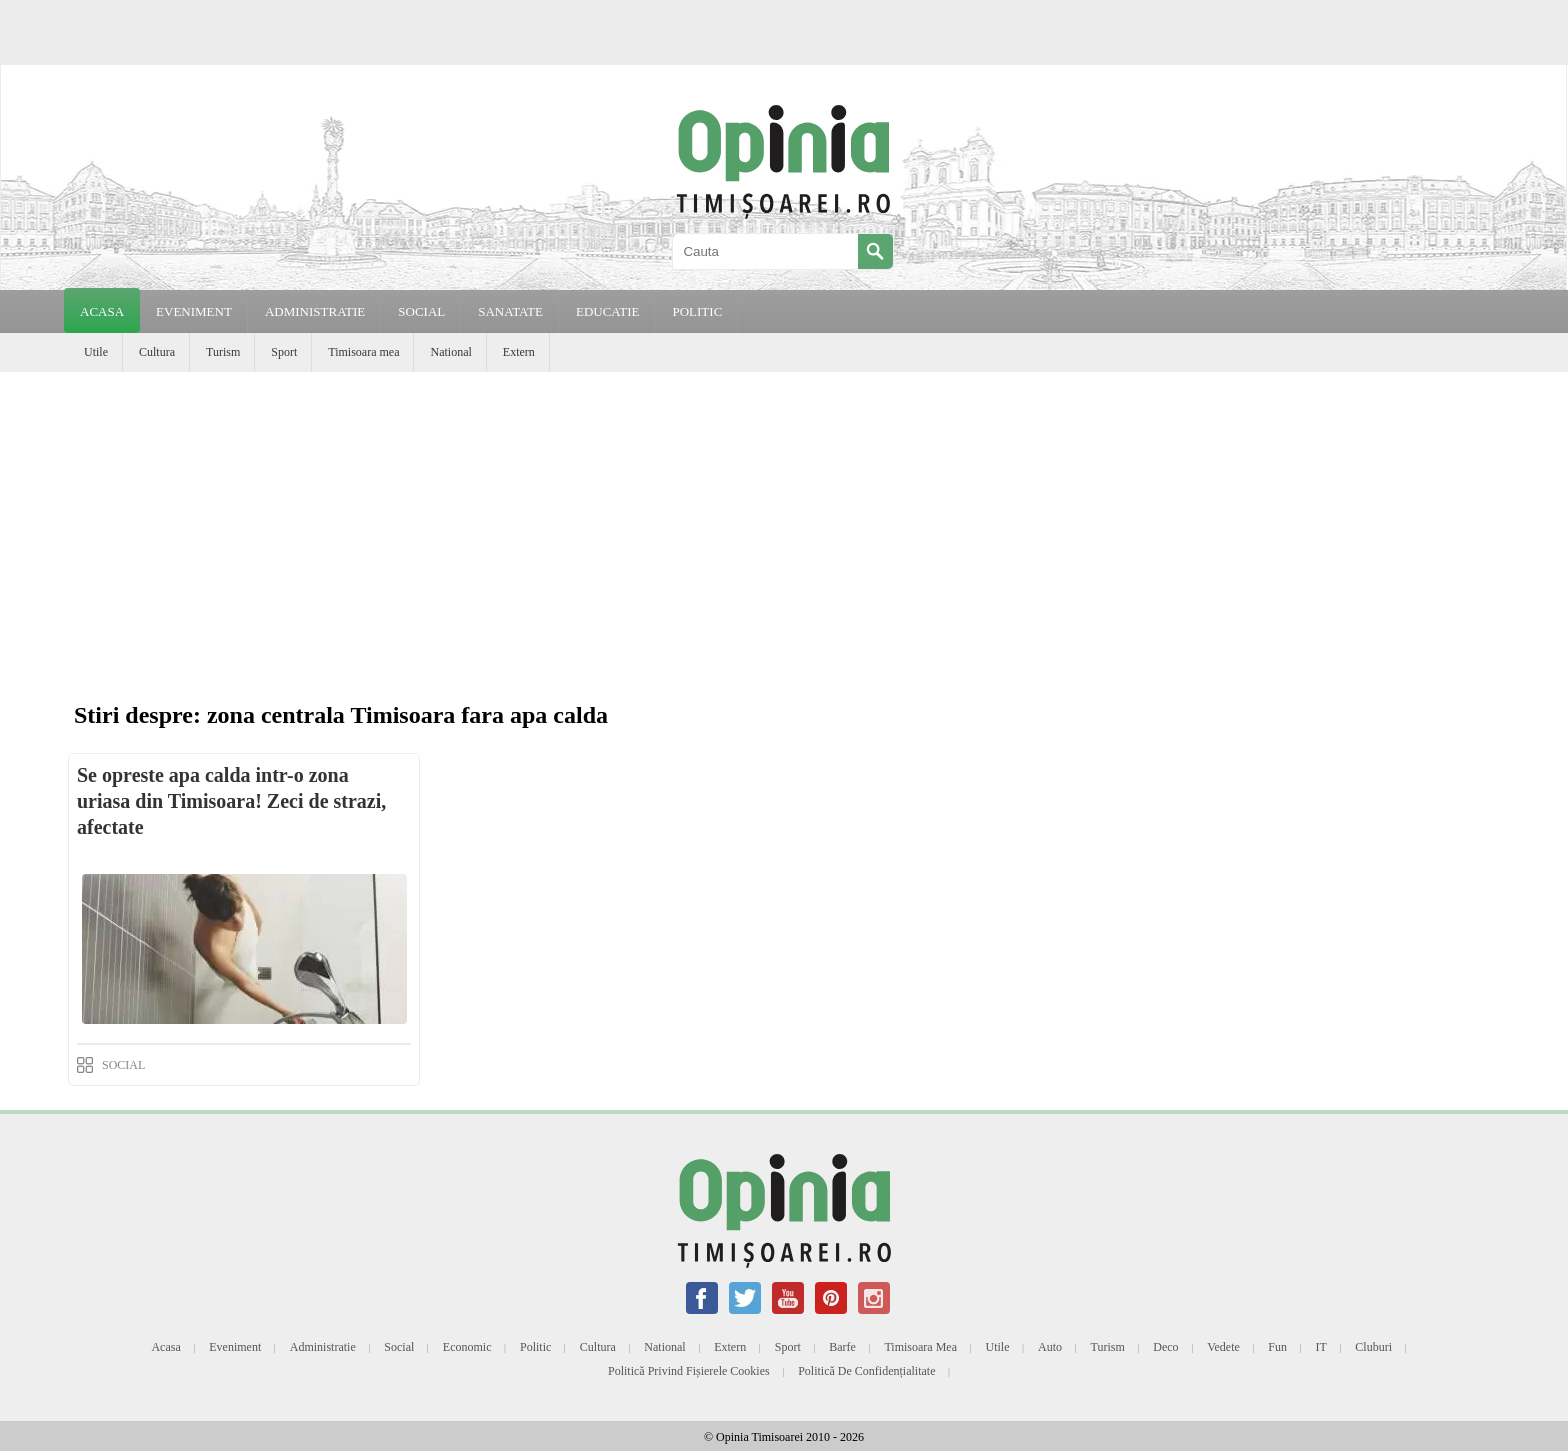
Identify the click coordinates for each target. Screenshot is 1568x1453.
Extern (519, 352)
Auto (1050, 1347)
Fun (1277, 1347)
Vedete (1223, 1347)
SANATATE (510, 311)
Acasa (102, 311)
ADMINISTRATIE (315, 311)
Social (399, 1347)
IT (1321, 1347)
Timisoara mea (363, 352)
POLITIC (697, 311)
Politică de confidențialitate (866, 1371)
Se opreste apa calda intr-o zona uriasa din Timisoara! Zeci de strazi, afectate (231, 801)
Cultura (157, 352)
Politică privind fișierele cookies (689, 1371)
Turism (223, 352)
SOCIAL (421, 311)
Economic (467, 1347)
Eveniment (235, 1347)
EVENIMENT (194, 311)
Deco (1165, 1347)
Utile (96, 352)
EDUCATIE (608, 311)
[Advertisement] (784, 522)
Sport (284, 352)
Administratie (323, 1347)
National (450, 352)
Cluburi (1373, 1347)
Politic (535, 1347)
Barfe (842, 1347)
